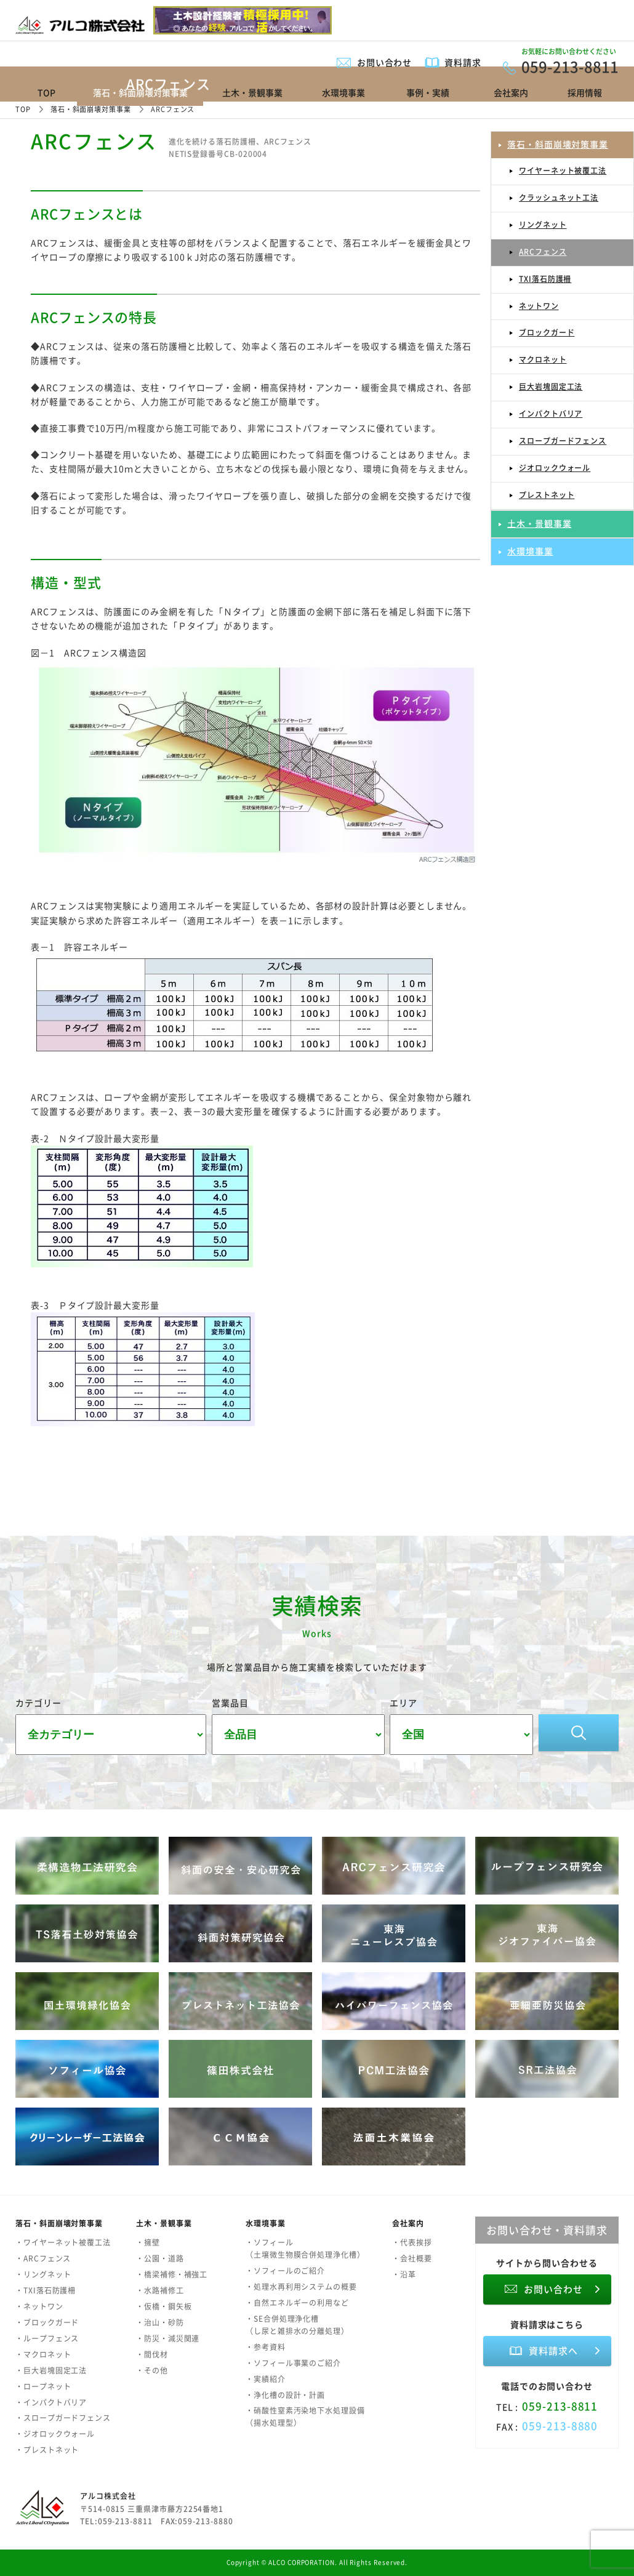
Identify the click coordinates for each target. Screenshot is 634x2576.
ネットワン (539, 305)
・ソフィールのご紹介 (285, 2270)
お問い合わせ (384, 62)
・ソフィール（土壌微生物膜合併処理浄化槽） (305, 2248)
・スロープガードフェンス (63, 2417)
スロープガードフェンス (562, 440)
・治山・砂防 (160, 2322)
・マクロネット (43, 2354)
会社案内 (511, 92)
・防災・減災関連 (167, 2338)
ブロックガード (546, 332)
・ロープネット (43, 2386)
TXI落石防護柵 (545, 278)
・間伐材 (152, 2354)
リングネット (543, 224)
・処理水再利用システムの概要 (301, 2286)
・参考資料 (266, 2347)
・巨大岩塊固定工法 (51, 2370)
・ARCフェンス (43, 2258)
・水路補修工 (160, 2290)
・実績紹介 (266, 2379)
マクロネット (543, 359)
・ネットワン (39, 2306)
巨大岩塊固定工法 (550, 386)
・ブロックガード (47, 2322)
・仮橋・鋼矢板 (163, 2306)
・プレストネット (47, 2449)
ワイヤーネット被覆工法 (562, 170)
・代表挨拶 (412, 2242)
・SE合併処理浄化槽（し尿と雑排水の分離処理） (297, 2325)
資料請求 (462, 62)
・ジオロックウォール (55, 2433)
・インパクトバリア (51, 2402)
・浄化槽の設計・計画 (285, 2395)
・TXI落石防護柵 (45, 2290)
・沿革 (404, 2274)
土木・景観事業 (252, 92)
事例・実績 (427, 92)
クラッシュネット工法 (558, 197)
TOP (46, 92)
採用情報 (585, 92)
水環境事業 (343, 92)
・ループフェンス (47, 2338)
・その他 (152, 2370)
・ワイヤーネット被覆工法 (63, 2242)
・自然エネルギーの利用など (297, 2302)
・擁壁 (148, 2242)
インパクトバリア (550, 413)
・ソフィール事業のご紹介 (293, 2363)
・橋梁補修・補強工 (171, 2274)
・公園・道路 (160, 2258)
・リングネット (43, 2274)
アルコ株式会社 (107, 2496)
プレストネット (546, 494)
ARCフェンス (542, 251)
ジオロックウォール (554, 467)
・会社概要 (412, 2258)
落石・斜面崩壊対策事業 (557, 144)
